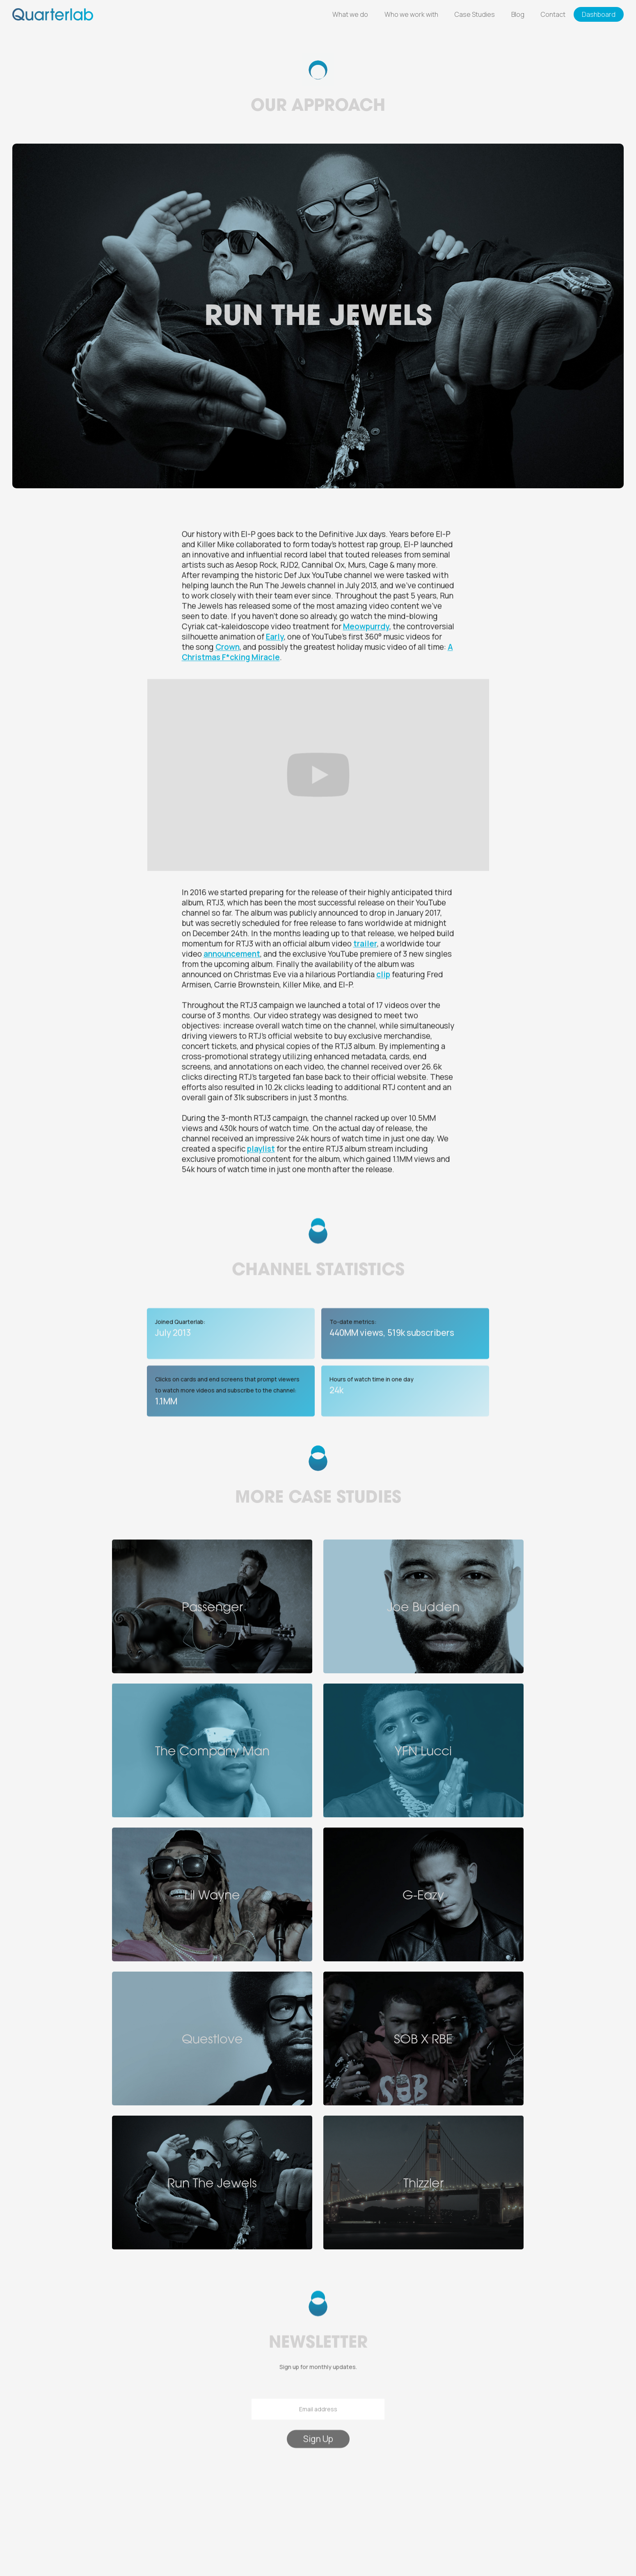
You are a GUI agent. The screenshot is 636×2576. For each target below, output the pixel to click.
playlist (261, 1149)
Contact (553, 14)
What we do (350, 14)
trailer (365, 943)
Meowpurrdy (366, 626)
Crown (227, 647)
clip (383, 974)
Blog (517, 14)
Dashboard (598, 14)
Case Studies (475, 14)
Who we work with (411, 14)
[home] (52, 14)
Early (275, 636)
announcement (232, 954)
